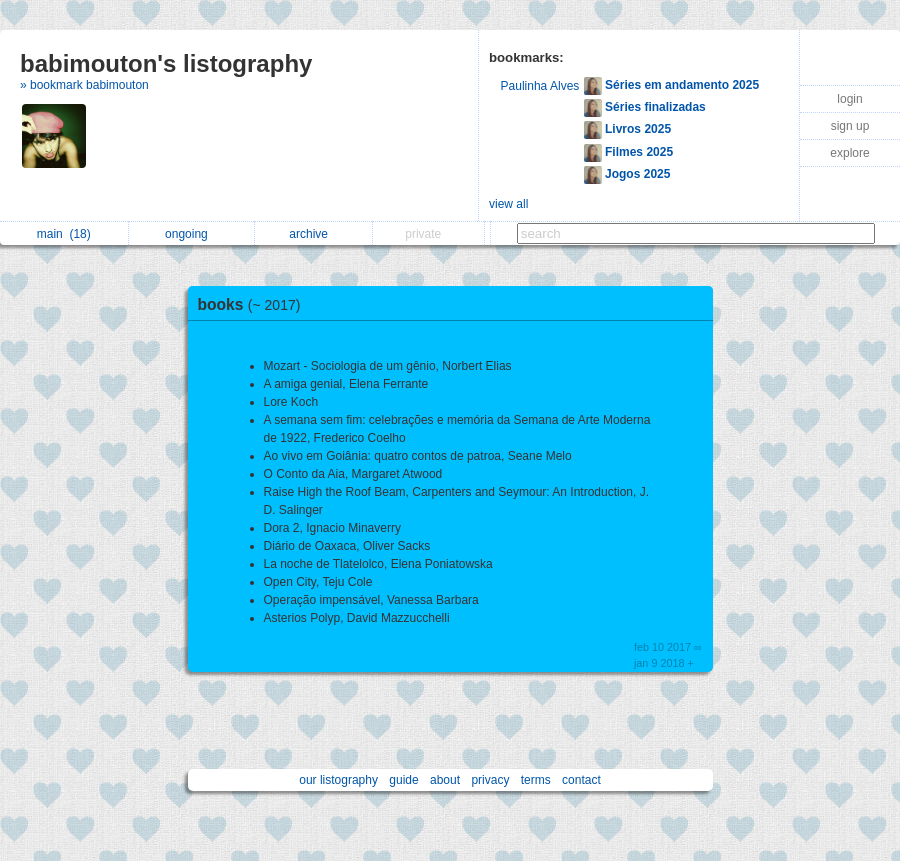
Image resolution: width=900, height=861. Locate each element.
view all (508, 204)
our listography (338, 780)
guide (403, 780)
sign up (850, 126)
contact (581, 780)
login (849, 99)
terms (536, 780)
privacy (490, 780)
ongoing (191, 234)
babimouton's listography (166, 63)
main (64, 234)
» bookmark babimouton (84, 85)
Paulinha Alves (540, 86)
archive (313, 234)
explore (849, 153)
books (254, 304)
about (445, 780)
